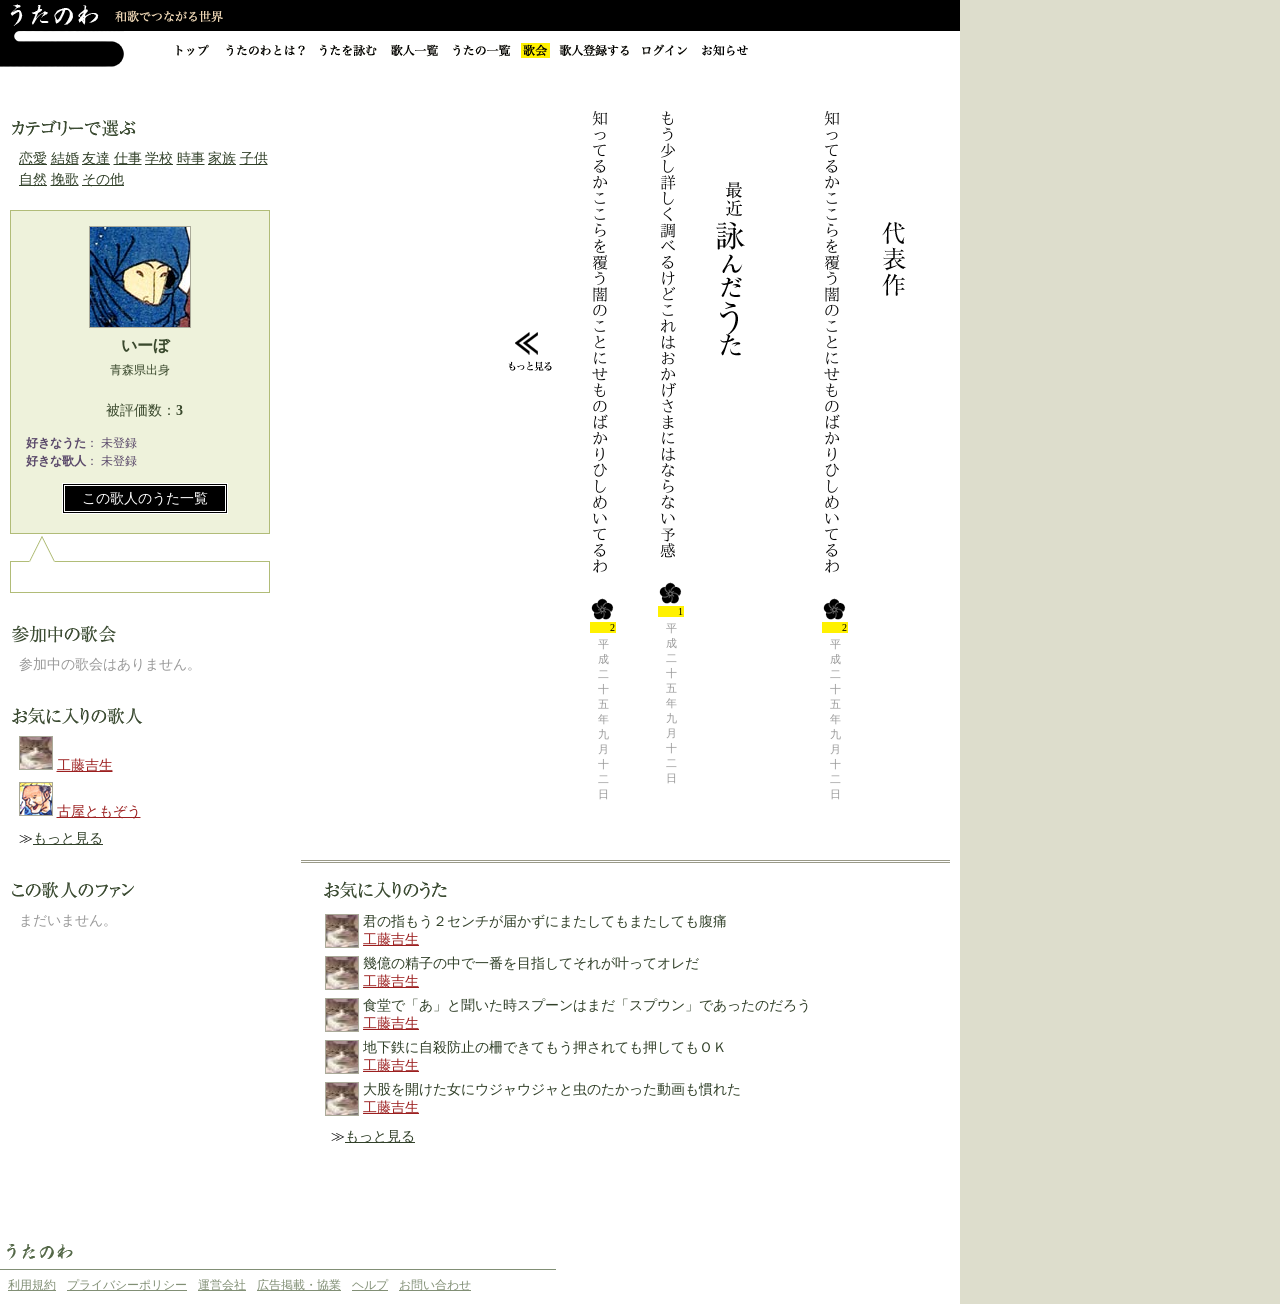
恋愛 (33, 158)
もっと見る (68, 838)
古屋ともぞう (99, 811)
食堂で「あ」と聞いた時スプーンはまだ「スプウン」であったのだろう (587, 1005)
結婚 (65, 158)
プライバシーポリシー (127, 1285)
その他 (103, 179)
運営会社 (222, 1285)
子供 (254, 158)
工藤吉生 (85, 765)
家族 (222, 158)
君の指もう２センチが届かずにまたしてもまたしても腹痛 (545, 921)
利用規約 (32, 1285)
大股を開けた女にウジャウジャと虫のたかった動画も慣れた (552, 1089)
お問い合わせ (435, 1285)
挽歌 (65, 179)
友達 (96, 158)
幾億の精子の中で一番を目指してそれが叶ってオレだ (531, 963)
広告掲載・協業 (299, 1285)
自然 (33, 179)
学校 (159, 158)
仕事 (128, 158)
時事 (191, 158)
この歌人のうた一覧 (145, 498)
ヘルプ (370, 1285)
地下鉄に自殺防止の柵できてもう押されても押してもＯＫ (545, 1047)
